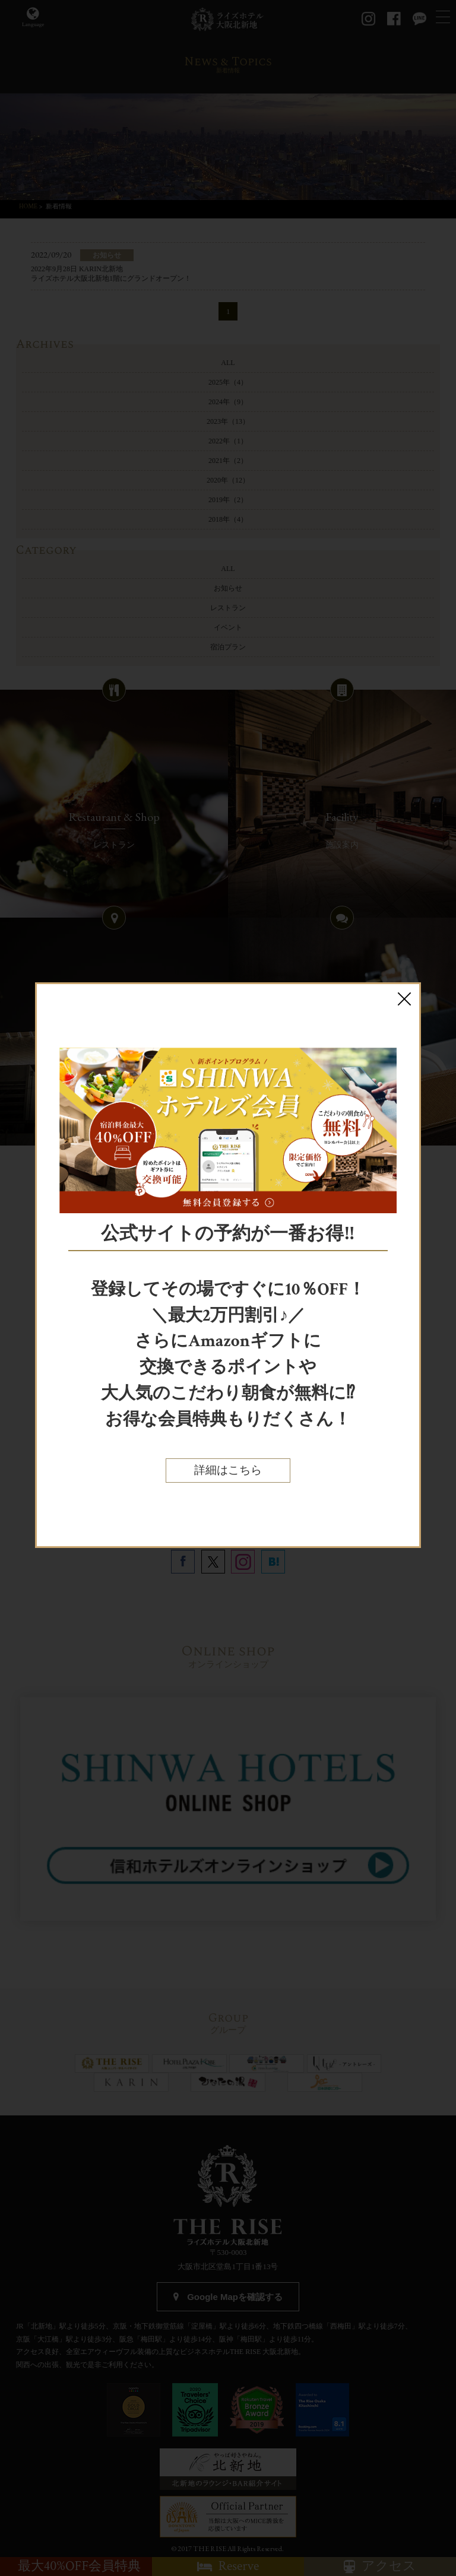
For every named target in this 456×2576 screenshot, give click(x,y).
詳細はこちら (228, 1470)
